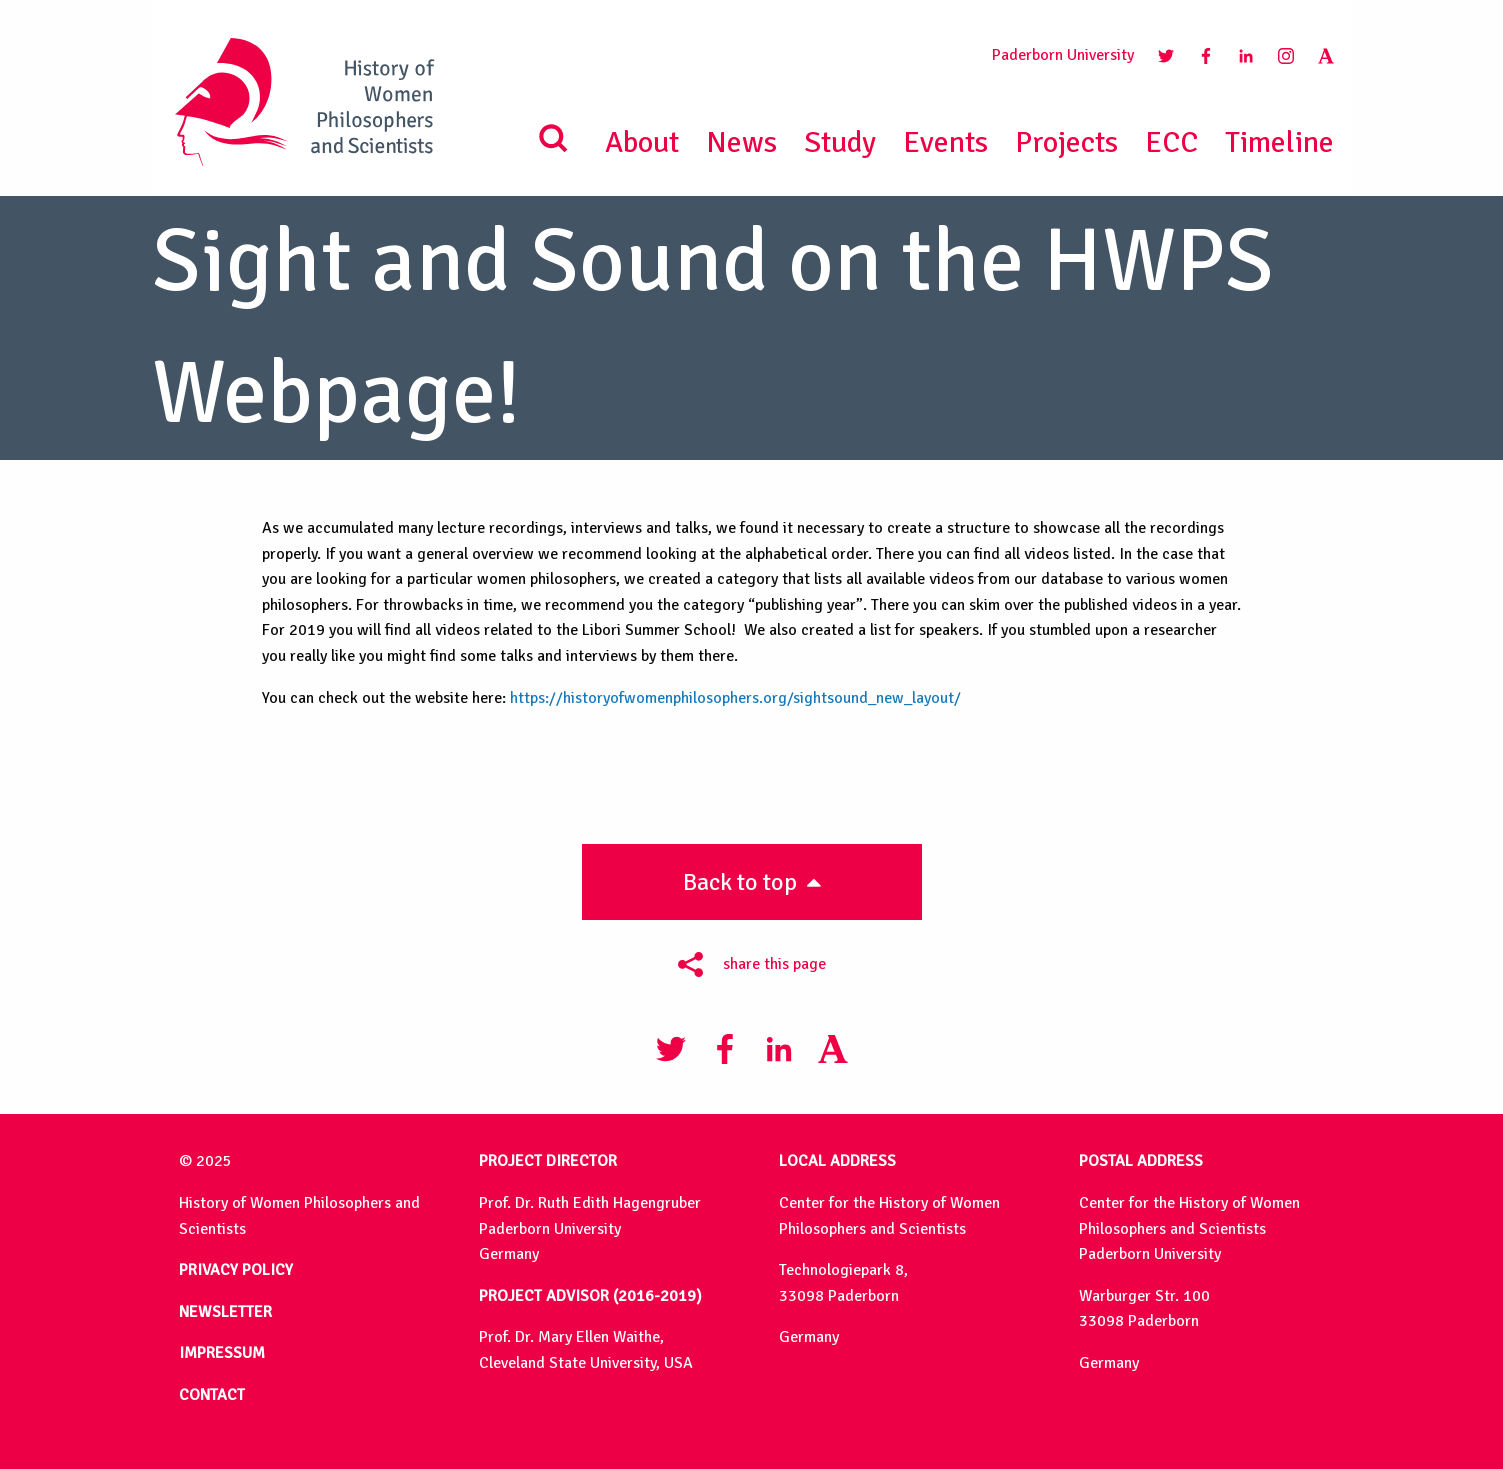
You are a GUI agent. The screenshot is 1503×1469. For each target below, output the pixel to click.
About (642, 142)
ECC (1171, 142)
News (741, 142)
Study (840, 142)
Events (945, 142)
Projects (1066, 142)
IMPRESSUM (222, 1353)
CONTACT (212, 1395)
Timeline (1279, 142)
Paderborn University (1063, 55)
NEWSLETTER (225, 1312)
